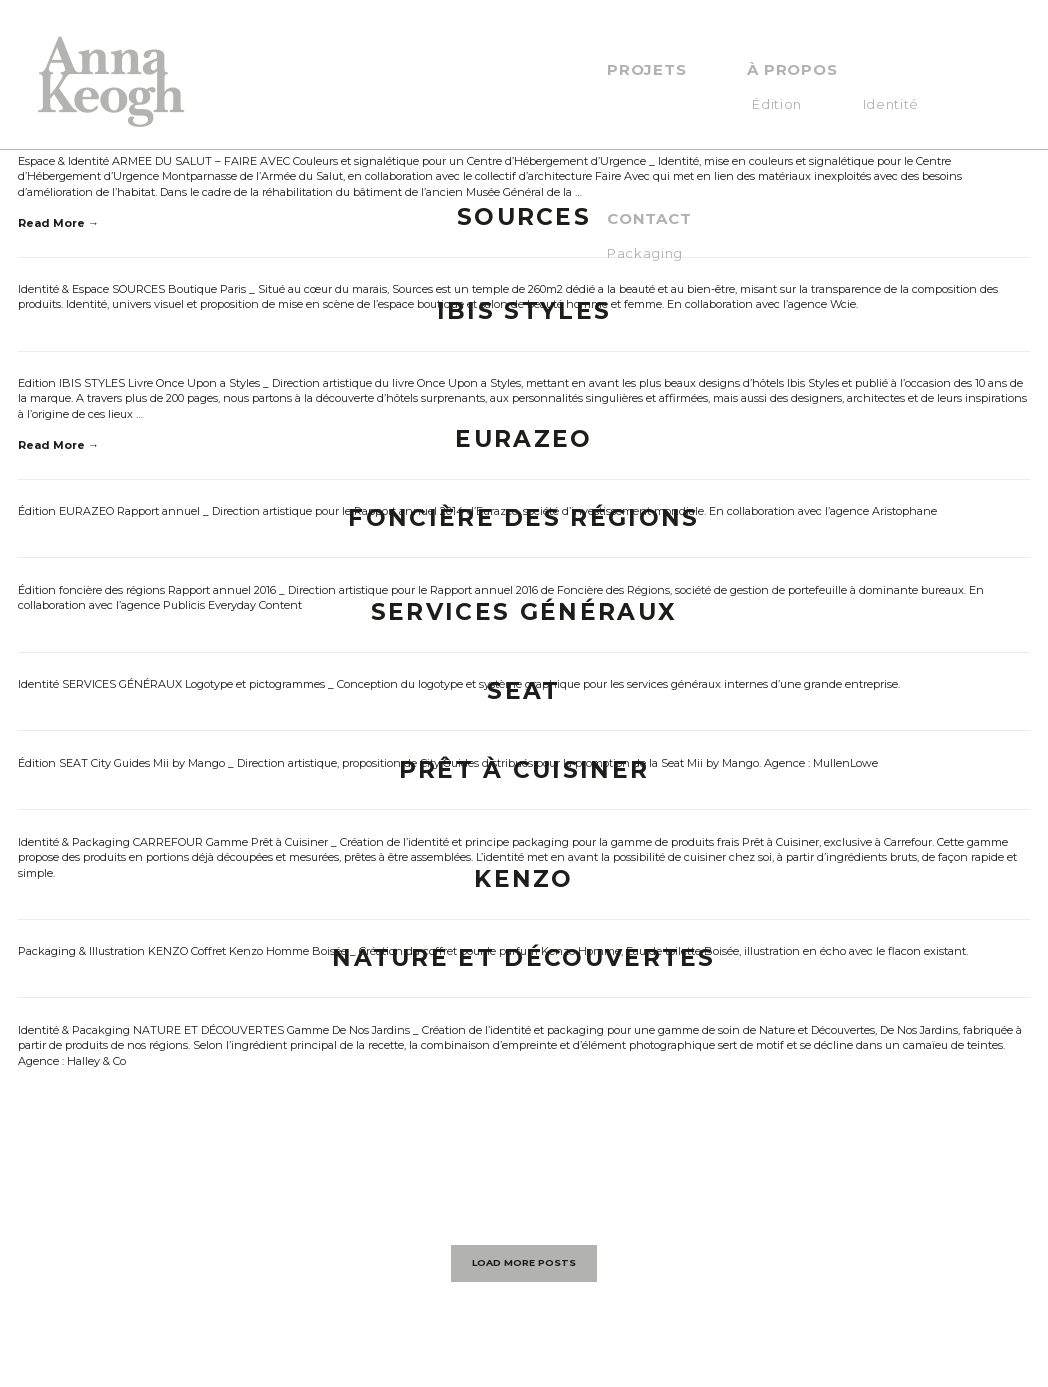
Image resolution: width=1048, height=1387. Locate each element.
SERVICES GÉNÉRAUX (524, 612)
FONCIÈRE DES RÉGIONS (523, 518)
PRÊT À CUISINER (524, 770)
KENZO (524, 879)
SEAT (523, 691)
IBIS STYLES (524, 311)
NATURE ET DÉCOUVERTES (524, 958)
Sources (524, 217)
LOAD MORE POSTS (524, 1262)
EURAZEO (523, 439)
